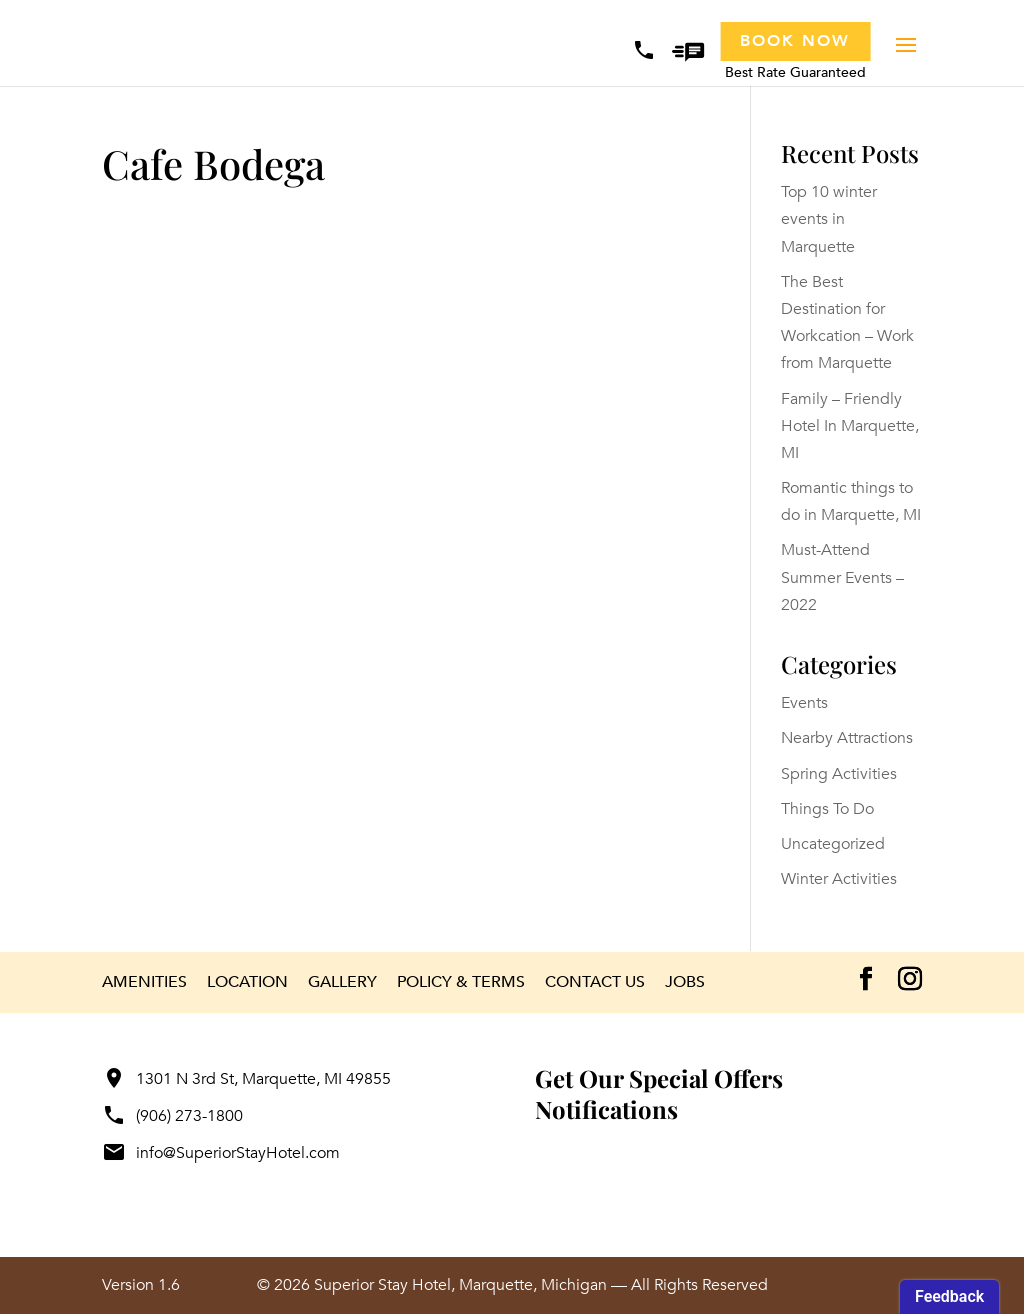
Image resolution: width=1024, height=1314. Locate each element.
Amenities (144, 982)
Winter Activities (839, 879)
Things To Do (827, 809)
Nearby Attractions (847, 738)
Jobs (685, 982)
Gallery (342, 982)
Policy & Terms (461, 982)
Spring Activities (839, 774)
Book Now (795, 41)
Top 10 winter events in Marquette (829, 219)
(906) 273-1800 (172, 1116)
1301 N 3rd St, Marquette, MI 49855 (246, 1079)
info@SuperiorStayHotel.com (221, 1153)
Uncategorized (833, 844)
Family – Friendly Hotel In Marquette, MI (850, 426)
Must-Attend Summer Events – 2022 (842, 577)
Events (804, 703)
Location (247, 982)
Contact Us (595, 982)
